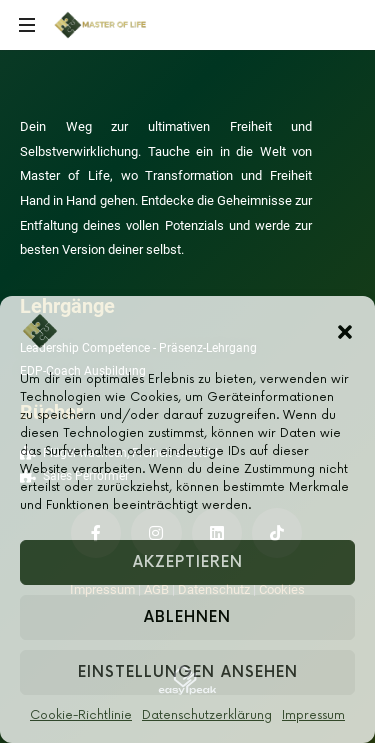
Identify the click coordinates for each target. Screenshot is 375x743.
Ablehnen (187, 617)
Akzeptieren (188, 562)
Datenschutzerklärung (207, 715)
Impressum (313, 715)
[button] (345, 331)
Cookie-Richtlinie (81, 715)
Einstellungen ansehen (188, 672)
